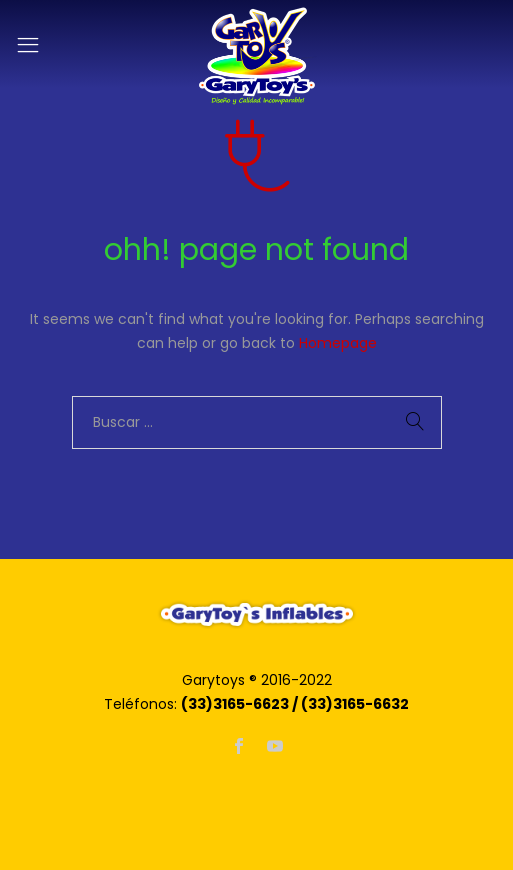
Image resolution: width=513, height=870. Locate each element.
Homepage (338, 343)
